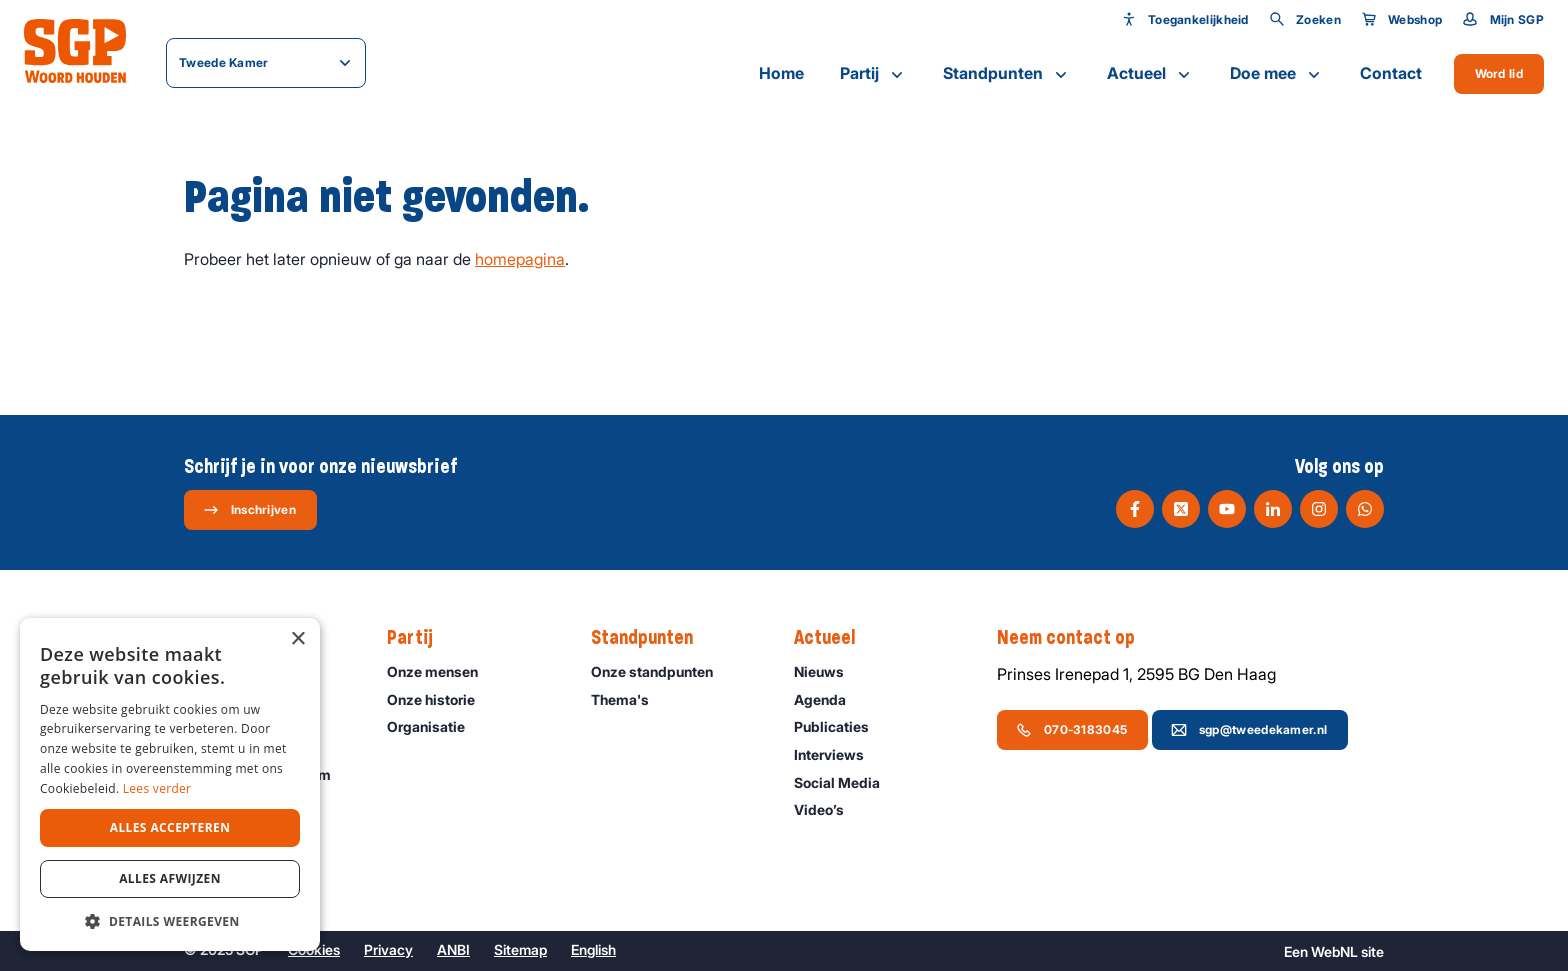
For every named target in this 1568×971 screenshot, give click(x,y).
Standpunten (1007, 74)
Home (781, 73)
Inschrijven (249, 510)
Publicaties (840, 726)
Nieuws (828, 671)
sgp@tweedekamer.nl (1249, 730)
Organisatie (435, 726)
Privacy (388, 949)
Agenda (829, 699)
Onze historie (440, 699)
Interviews (838, 754)
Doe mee (1277, 74)
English (593, 949)
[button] (170, 921)
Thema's (629, 699)
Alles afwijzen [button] (170, 878)
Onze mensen (441, 671)
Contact (1391, 73)
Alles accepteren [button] (170, 827)
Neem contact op (1076, 638)
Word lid (1499, 73)
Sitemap (520, 949)
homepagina (520, 259)
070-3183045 (1071, 730)
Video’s (828, 809)
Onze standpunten (661, 671)
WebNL (1334, 951)
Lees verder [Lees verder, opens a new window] (157, 788)
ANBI (453, 949)
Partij (873, 74)
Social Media (846, 782)
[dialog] (170, 784)
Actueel (1150, 74)
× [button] (297, 639)
